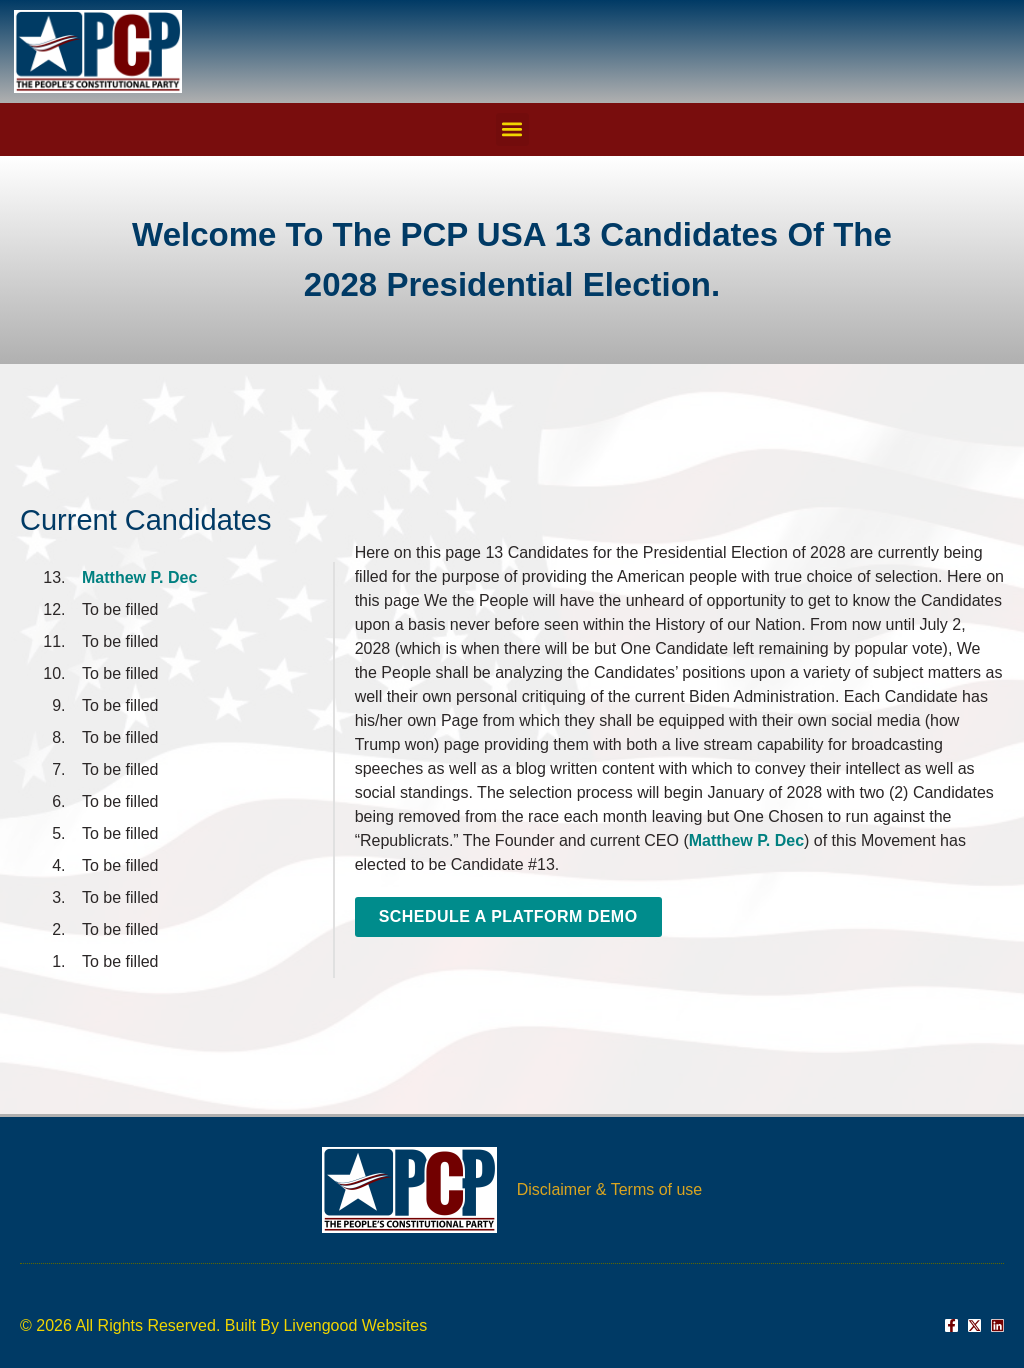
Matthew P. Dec (139, 577)
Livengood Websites (355, 1325)
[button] (512, 129)
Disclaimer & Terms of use (610, 1189)
